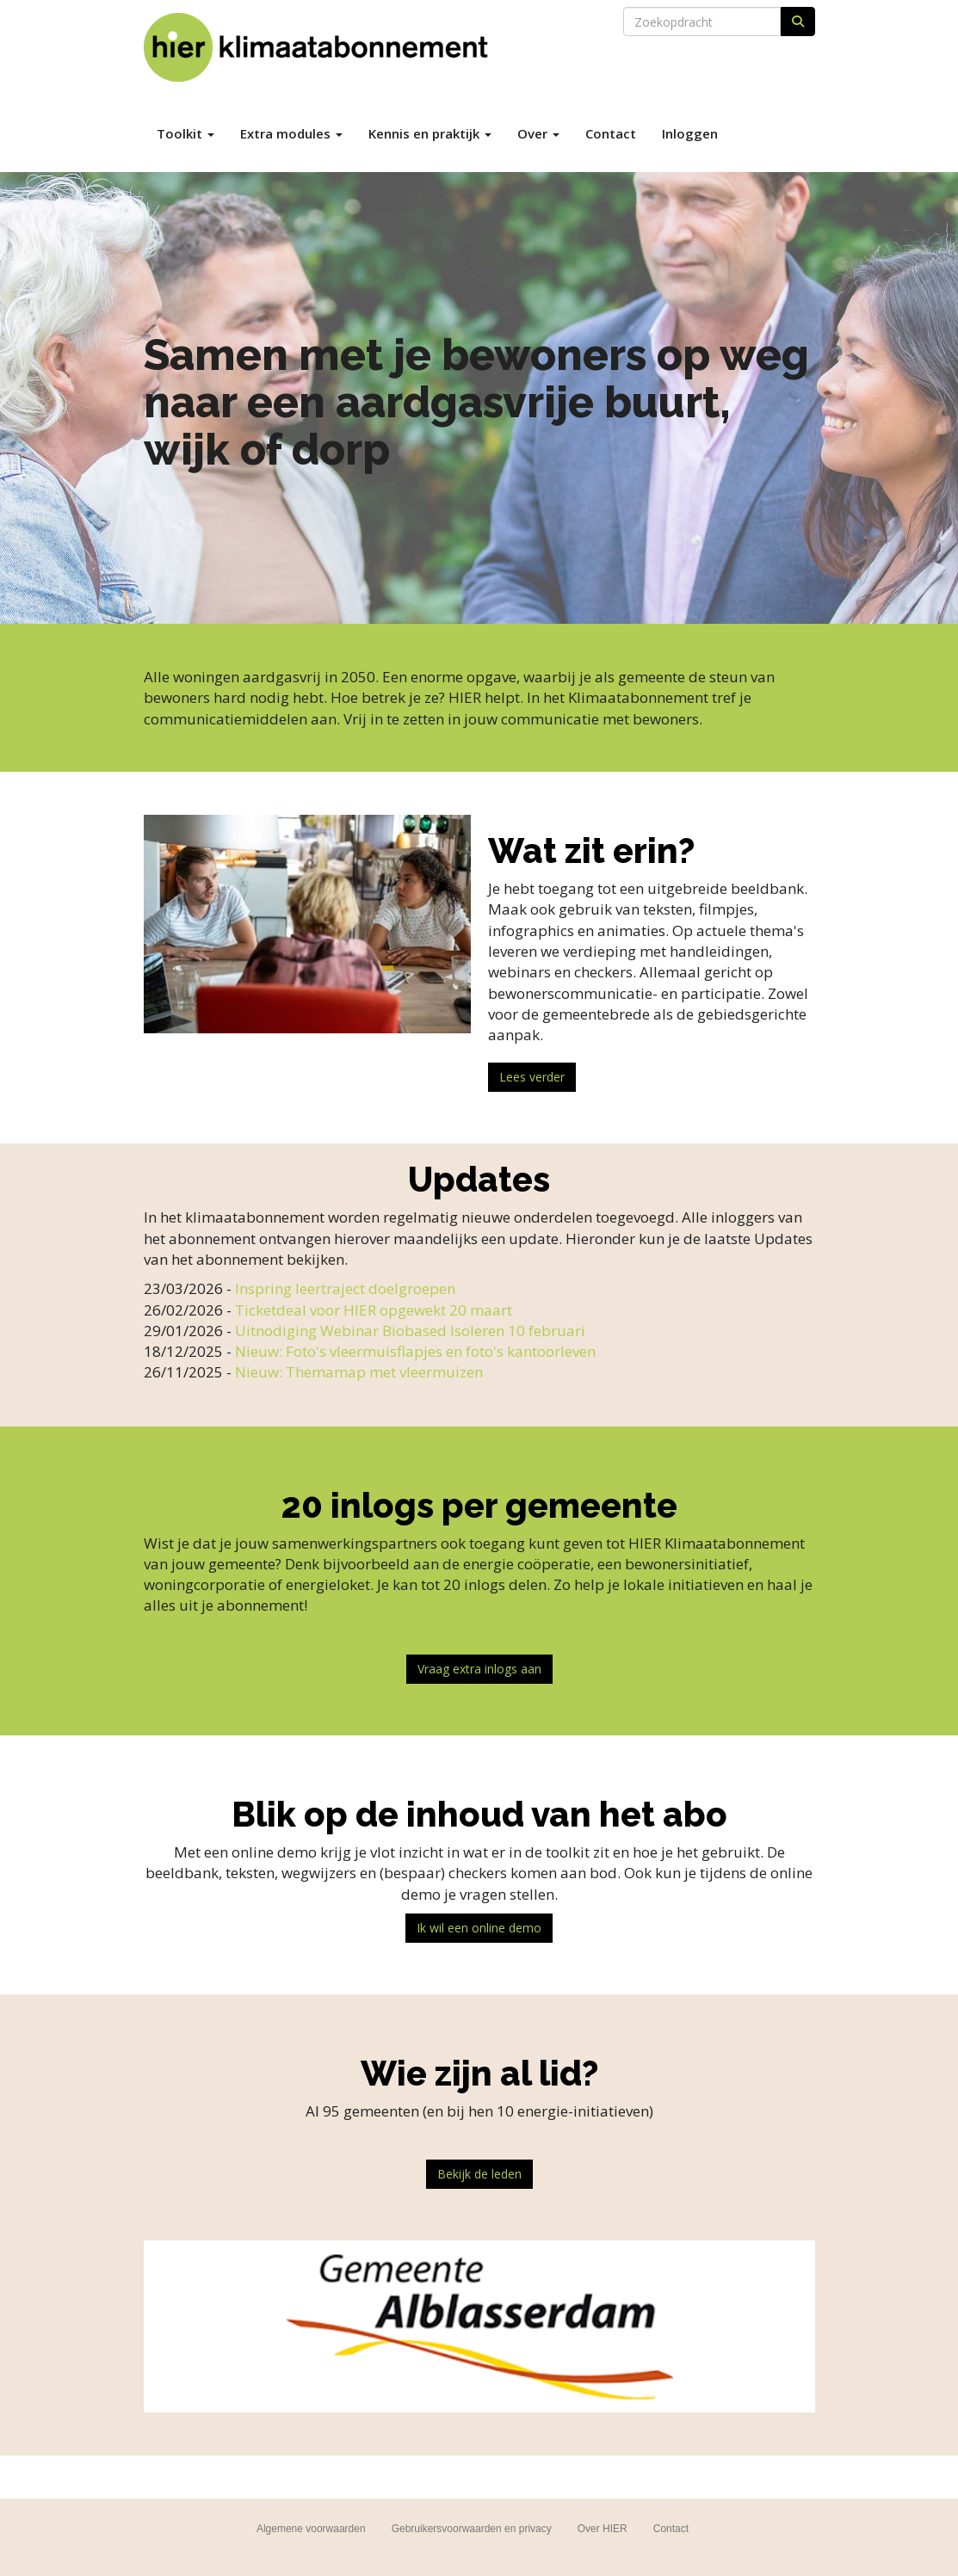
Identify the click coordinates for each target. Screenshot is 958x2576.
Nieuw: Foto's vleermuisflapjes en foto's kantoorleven (415, 1351)
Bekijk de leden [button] (479, 2174)
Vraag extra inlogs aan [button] (479, 1669)
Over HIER (602, 2529)
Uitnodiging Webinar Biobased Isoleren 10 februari (410, 1330)
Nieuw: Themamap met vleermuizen (359, 1372)
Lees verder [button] (532, 1077)
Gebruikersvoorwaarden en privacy (472, 2529)
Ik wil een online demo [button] (479, 1928)
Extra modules (291, 133)
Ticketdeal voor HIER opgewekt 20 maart (373, 1310)
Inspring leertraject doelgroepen (345, 1288)
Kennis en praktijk (429, 133)
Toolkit (185, 133)
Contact (610, 133)
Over (538, 133)
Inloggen (690, 133)
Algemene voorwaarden (311, 2529)
